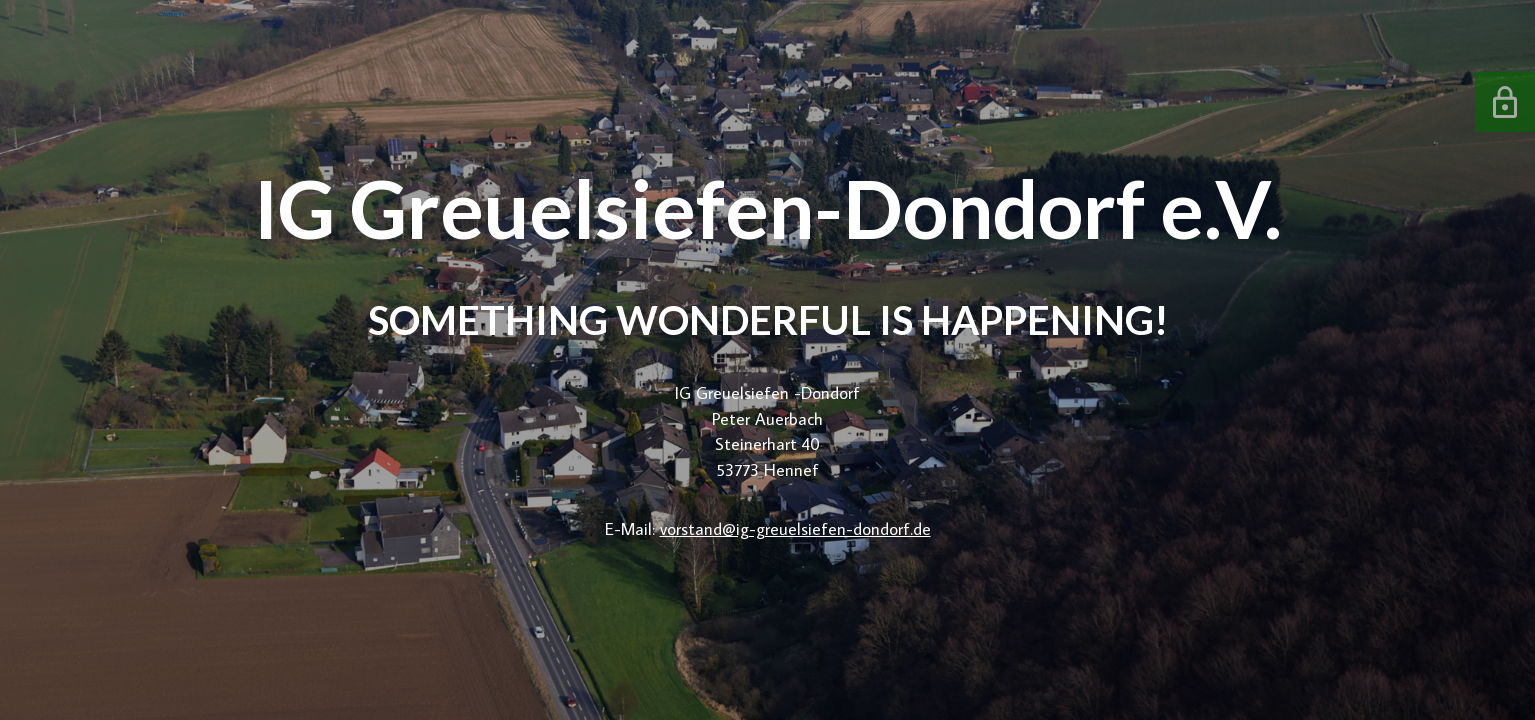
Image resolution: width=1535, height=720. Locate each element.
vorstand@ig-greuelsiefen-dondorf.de (795, 529)
